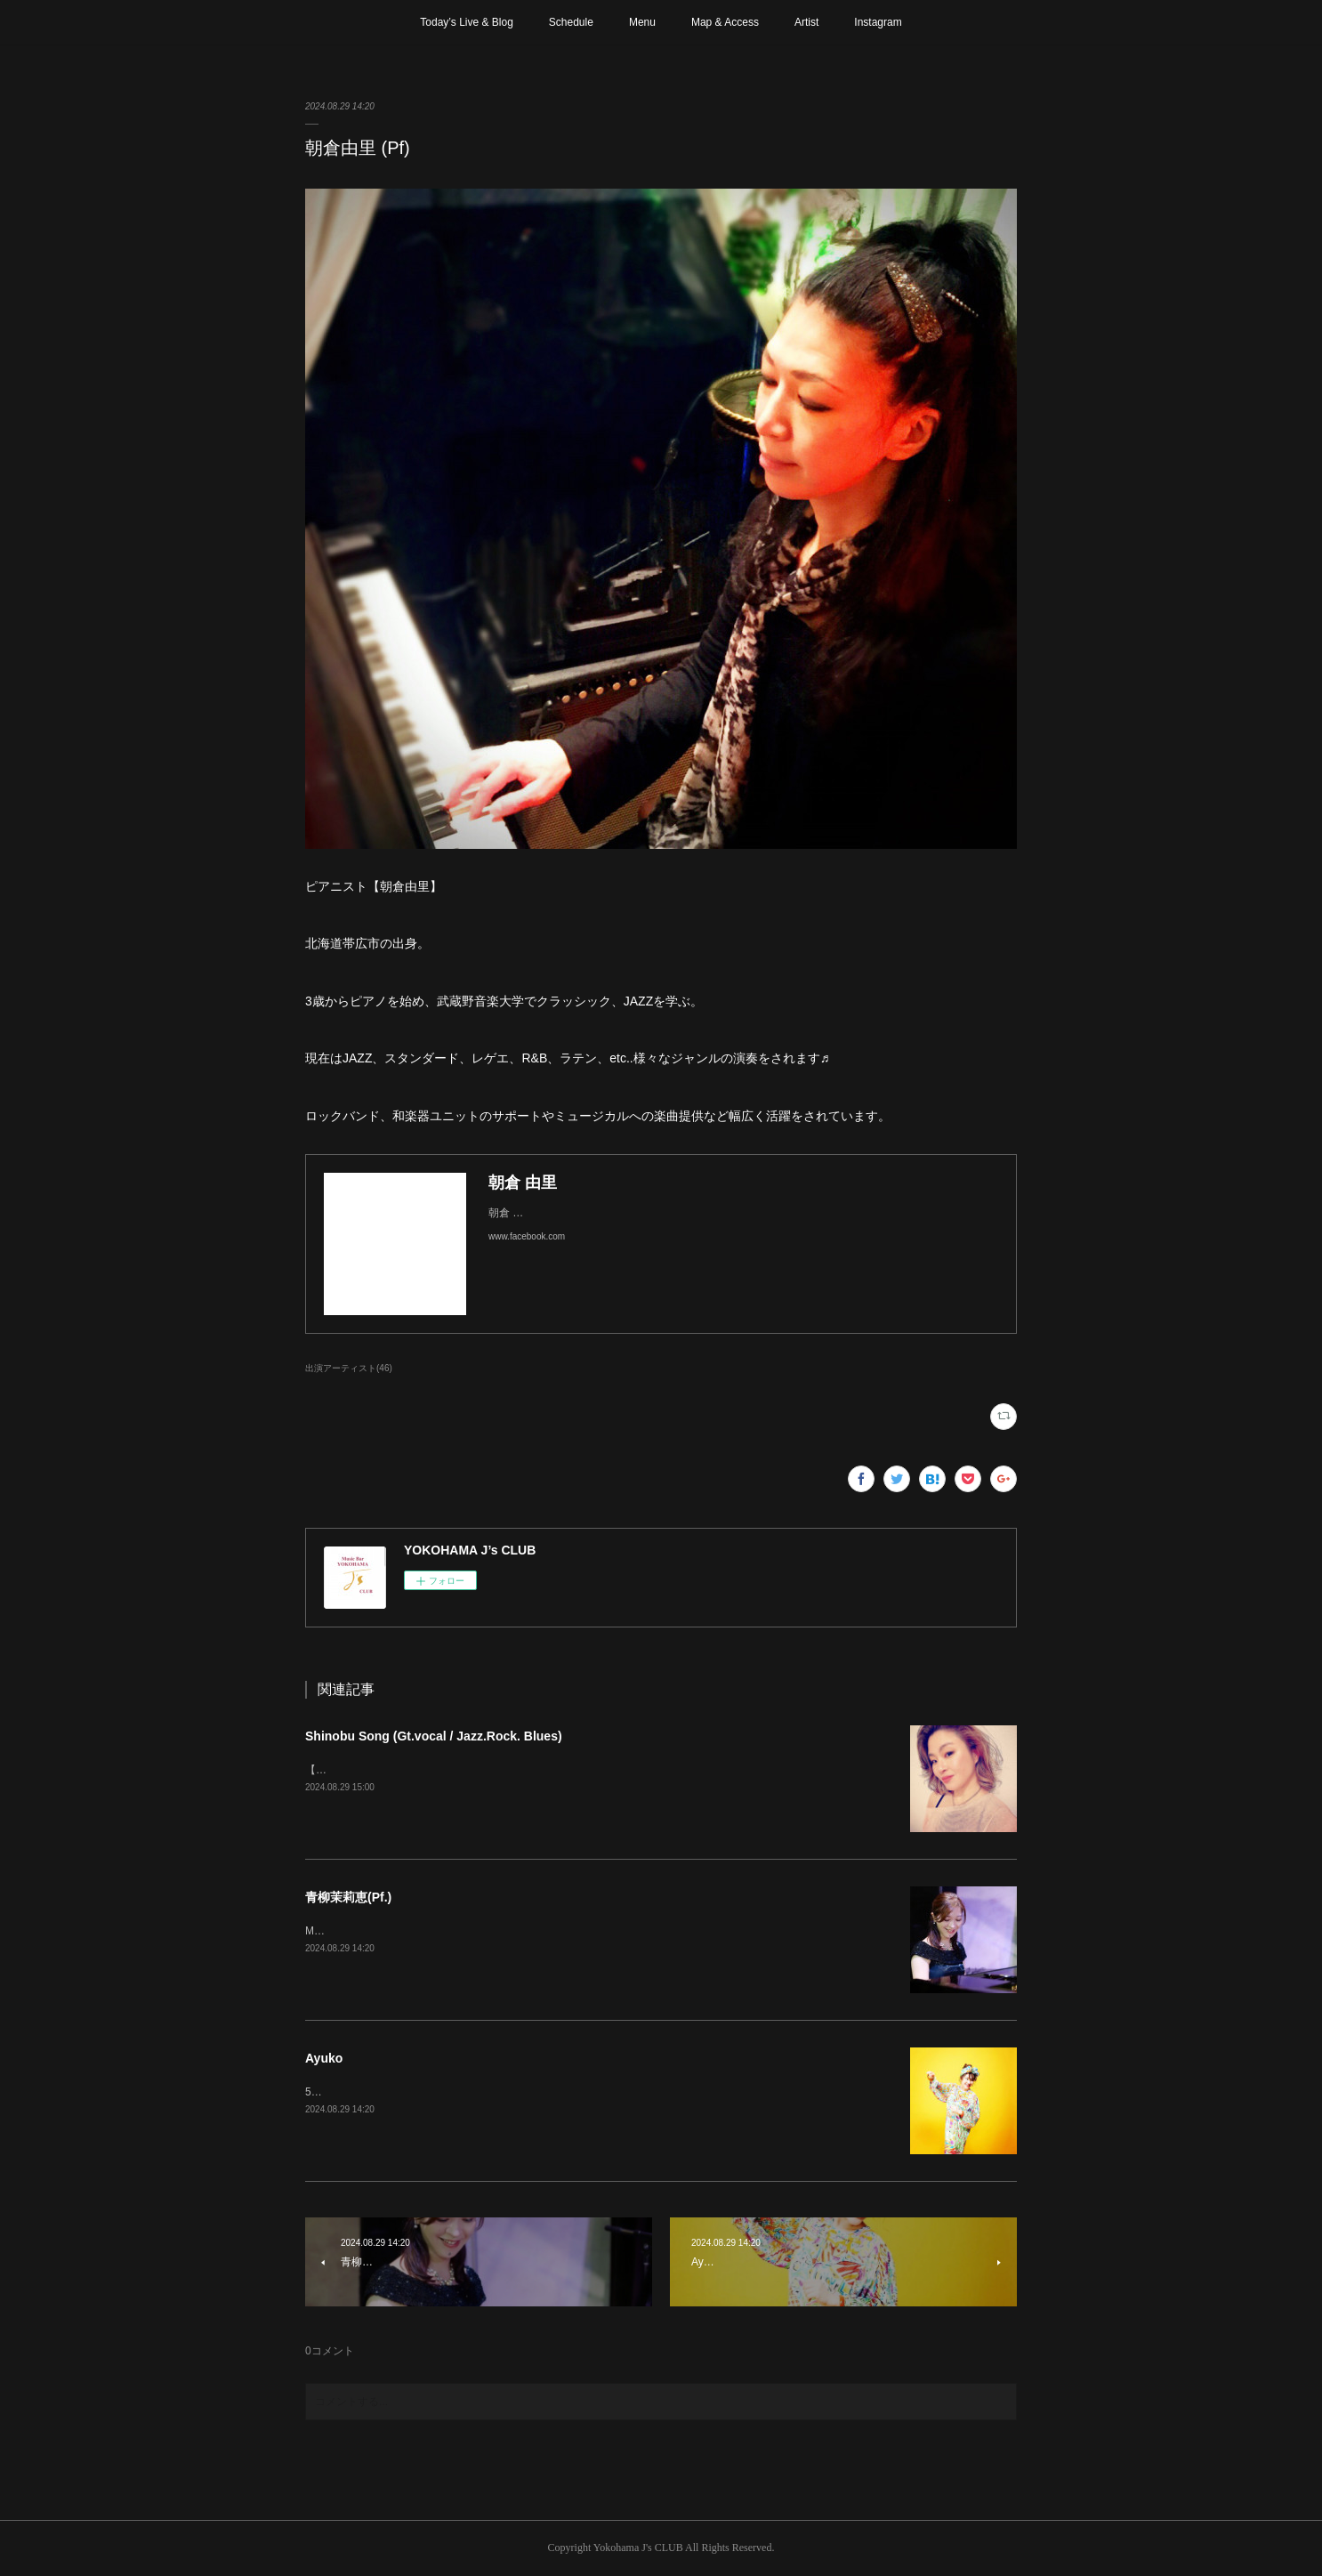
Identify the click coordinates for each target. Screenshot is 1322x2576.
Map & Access (725, 22)
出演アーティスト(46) (348, 1368)
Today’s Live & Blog (466, 22)
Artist (806, 22)
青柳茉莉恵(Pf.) (348, 1897)
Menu (642, 22)
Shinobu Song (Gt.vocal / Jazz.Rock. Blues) (433, 1736)
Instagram (877, 22)
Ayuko (324, 2058)
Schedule (571, 22)
